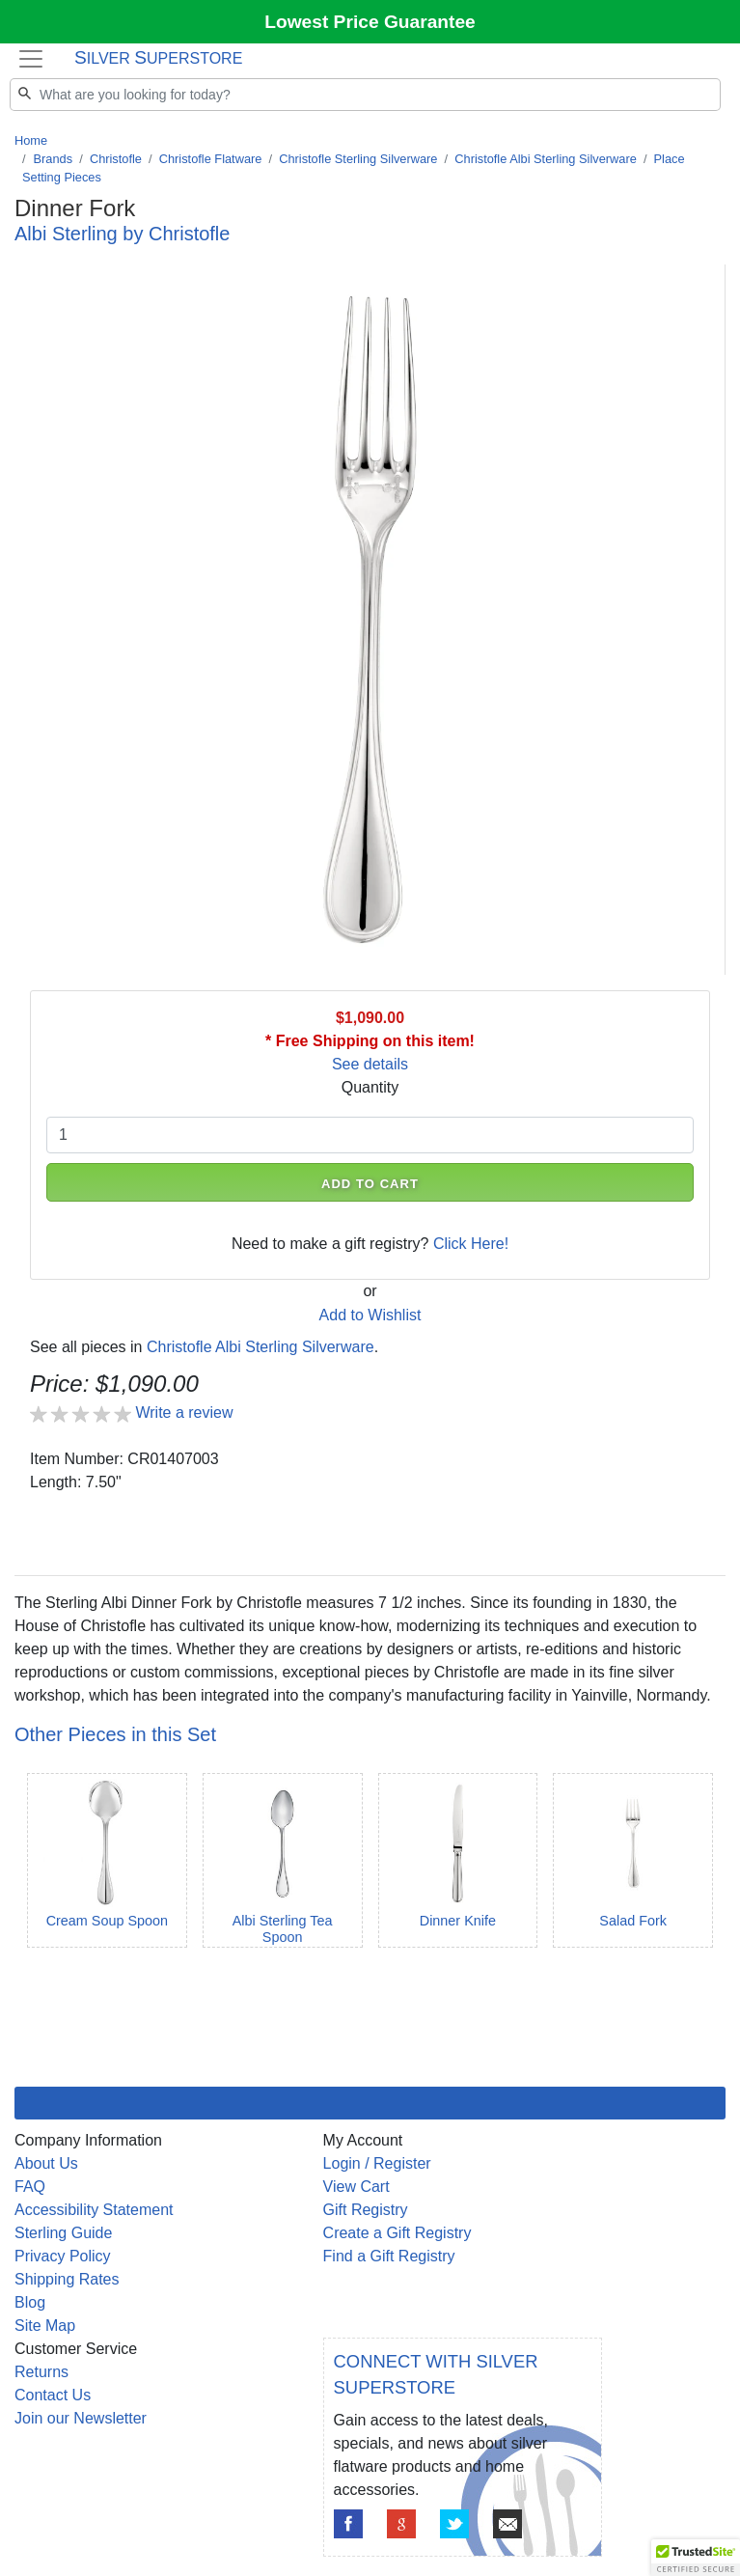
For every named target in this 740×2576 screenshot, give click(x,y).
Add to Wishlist (370, 1315)
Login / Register (377, 2163)
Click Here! (470, 1243)
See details (370, 1064)
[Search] (365, 94)
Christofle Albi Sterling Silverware (545, 159)
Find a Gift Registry (389, 2256)
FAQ (29, 2186)
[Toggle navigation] (31, 58)
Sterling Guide (63, 2233)
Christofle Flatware (210, 159)
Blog (29, 2302)
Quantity (370, 1087)
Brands (53, 159)
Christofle (116, 159)
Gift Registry (365, 2210)
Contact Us (52, 2395)
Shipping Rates (67, 2279)
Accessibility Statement (94, 2210)
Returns (41, 2372)
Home (30, 140)
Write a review (184, 1412)
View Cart (356, 2186)
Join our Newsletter (80, 2418)
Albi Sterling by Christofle (122, 233)
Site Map (44, 2325)
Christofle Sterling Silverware (358, 159)
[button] (695, 2557)
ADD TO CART (370, 1184)
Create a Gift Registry (397, 2233)
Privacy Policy (62, 2256)
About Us (46, 2163)
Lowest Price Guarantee (370, 22)
